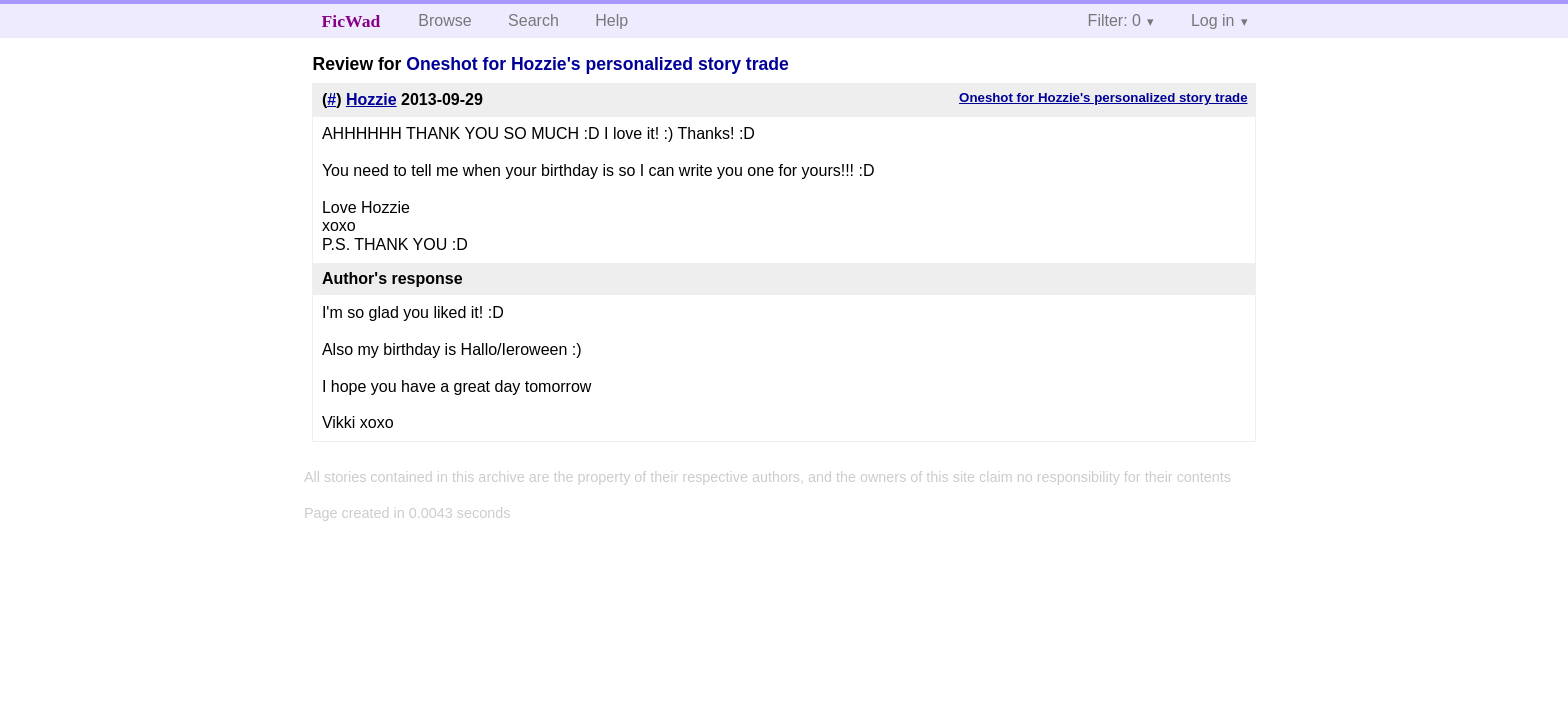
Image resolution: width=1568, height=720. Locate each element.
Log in (1213, 20)
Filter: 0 (1114, 20)
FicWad (351, 21)
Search (533, 20)
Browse (444, 20)
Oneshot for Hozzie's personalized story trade (597, 64)
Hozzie (371, 99)
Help (611, 20)
